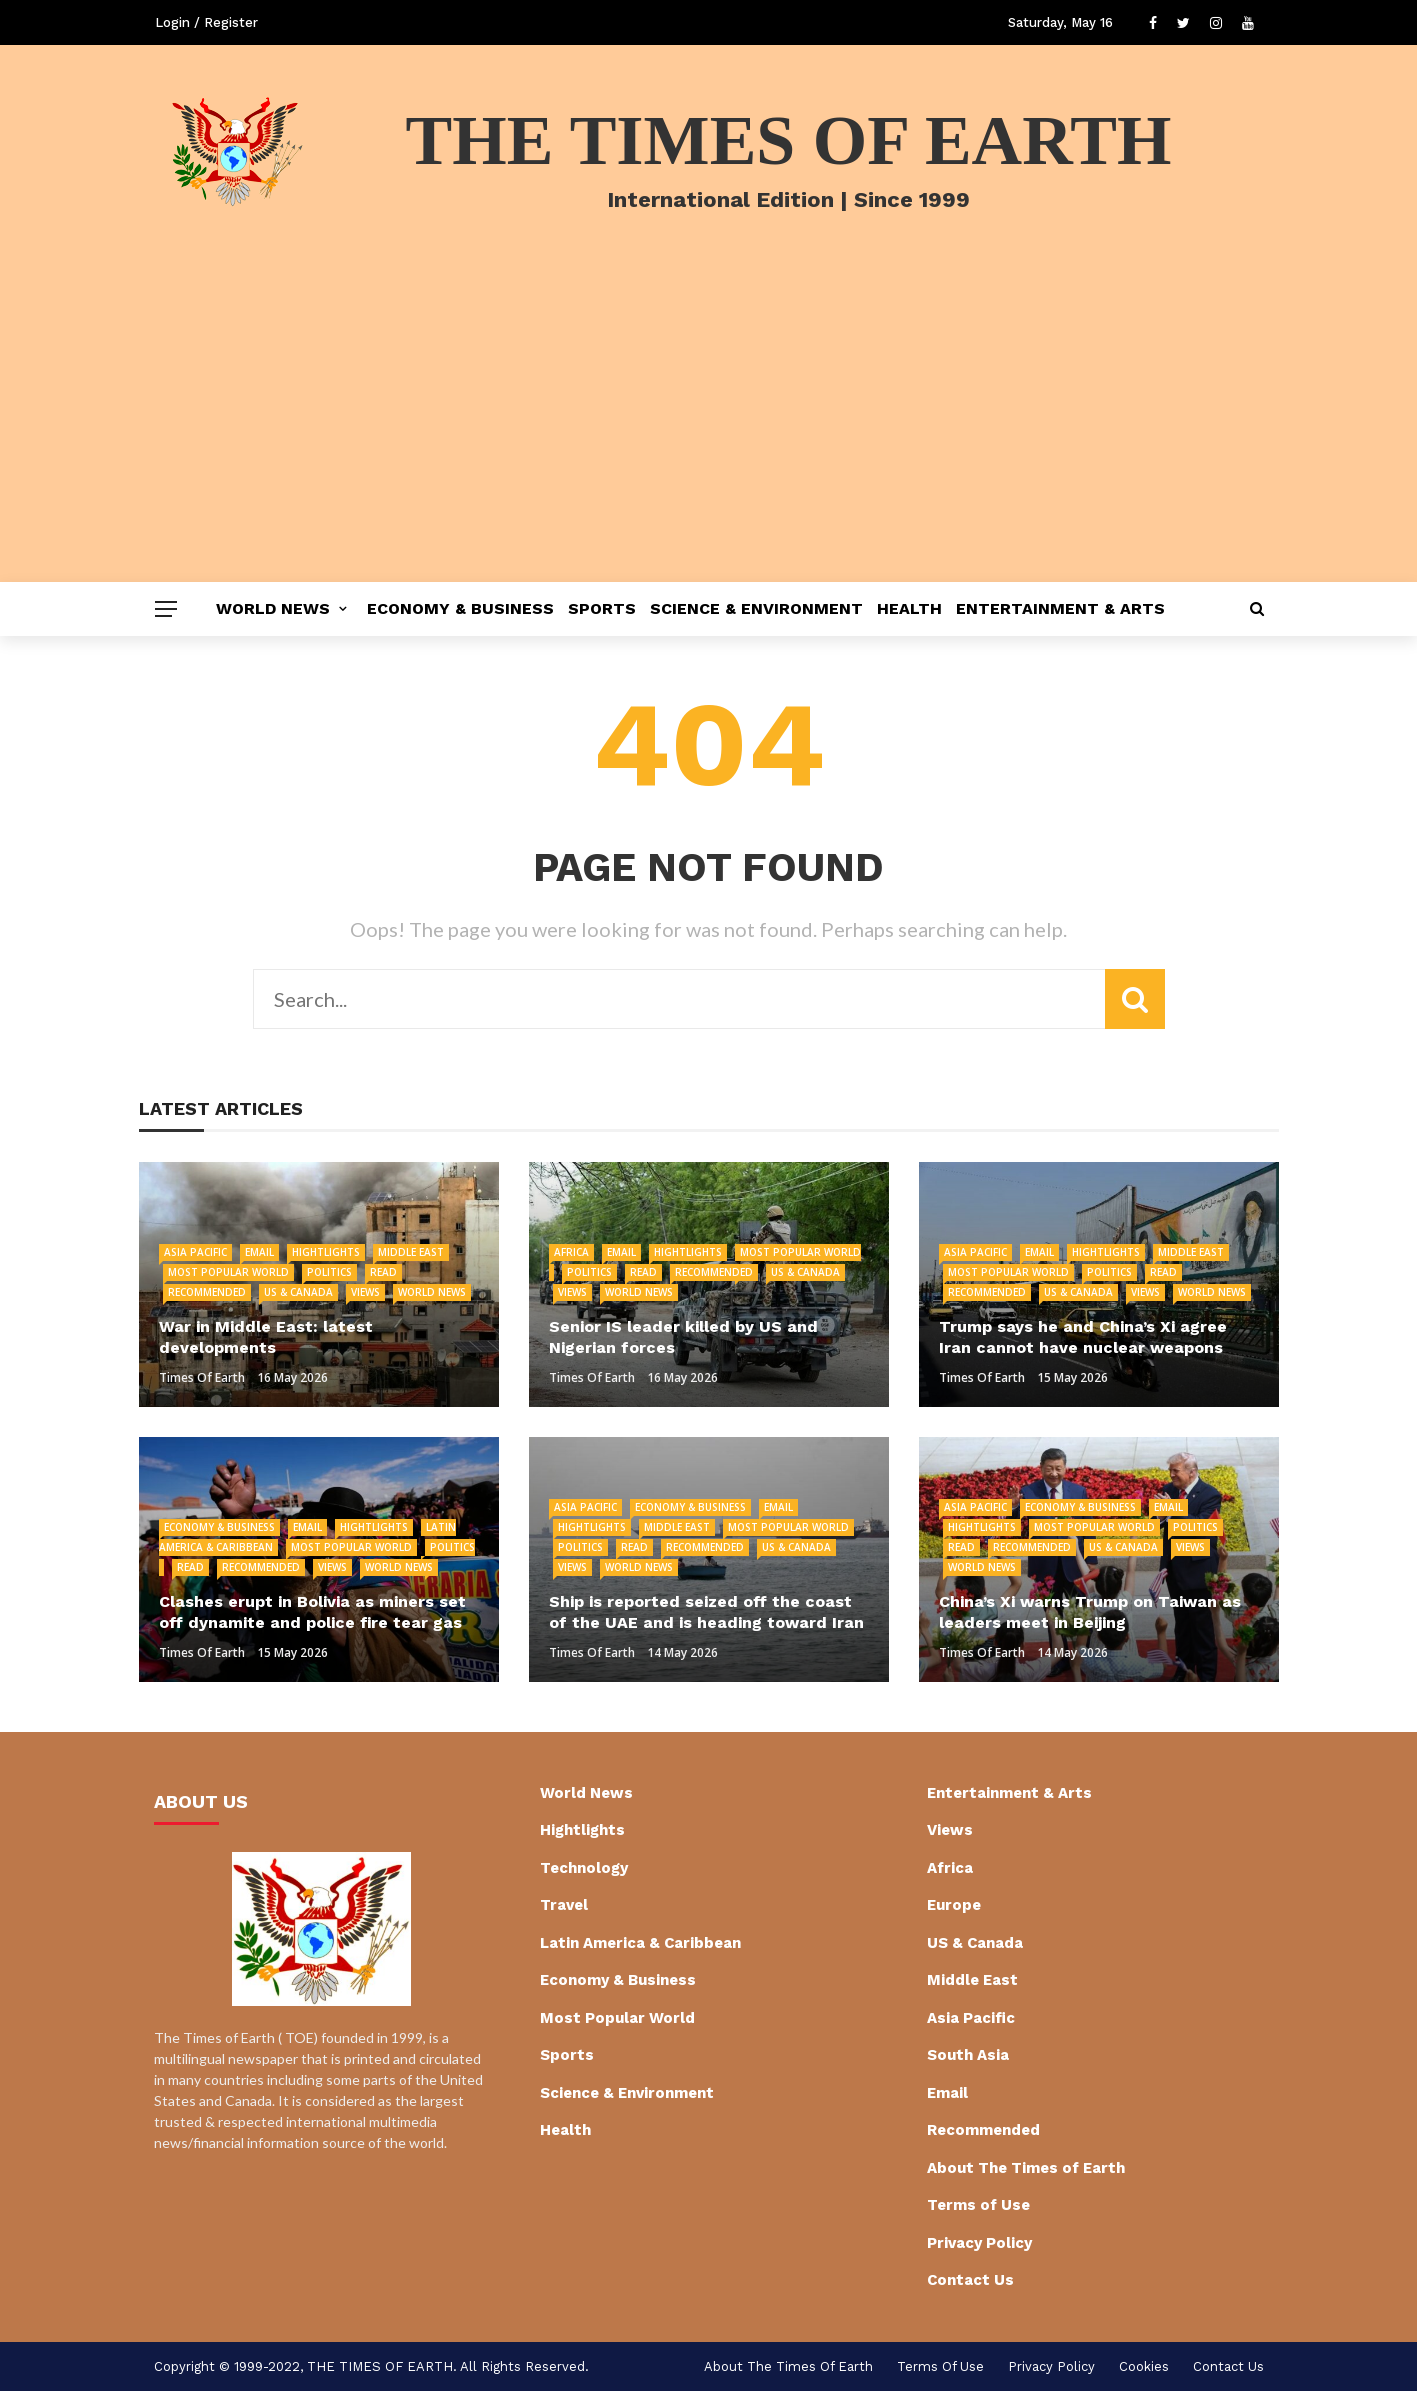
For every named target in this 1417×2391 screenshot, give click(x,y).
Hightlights (326, 1252)
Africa (571, 1252)
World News (273, 608)
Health (909, 608)
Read (383, 1272)
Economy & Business (460, 608)
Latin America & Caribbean (640, 1943)
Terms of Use (978, 2205)
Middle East (411, 1252)
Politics (329, 1272)
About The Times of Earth (1026, 2168)
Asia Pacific (195, 1252)
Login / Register (206, 22)
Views (365, 1292)
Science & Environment (756, 608)
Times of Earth (202, 1377)
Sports (602, 608)
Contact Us (970, 2280)
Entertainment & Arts (1060, 608)
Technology (584, 1868)
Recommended (207, 1292)
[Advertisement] (709, 432)
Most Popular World (228, 1272)
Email (259, 1252)
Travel (564, 1905)
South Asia (968, 2055)
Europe (954, 1905)
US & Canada (298, 1292)
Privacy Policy (979, 2243)
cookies (1144, 2366)
